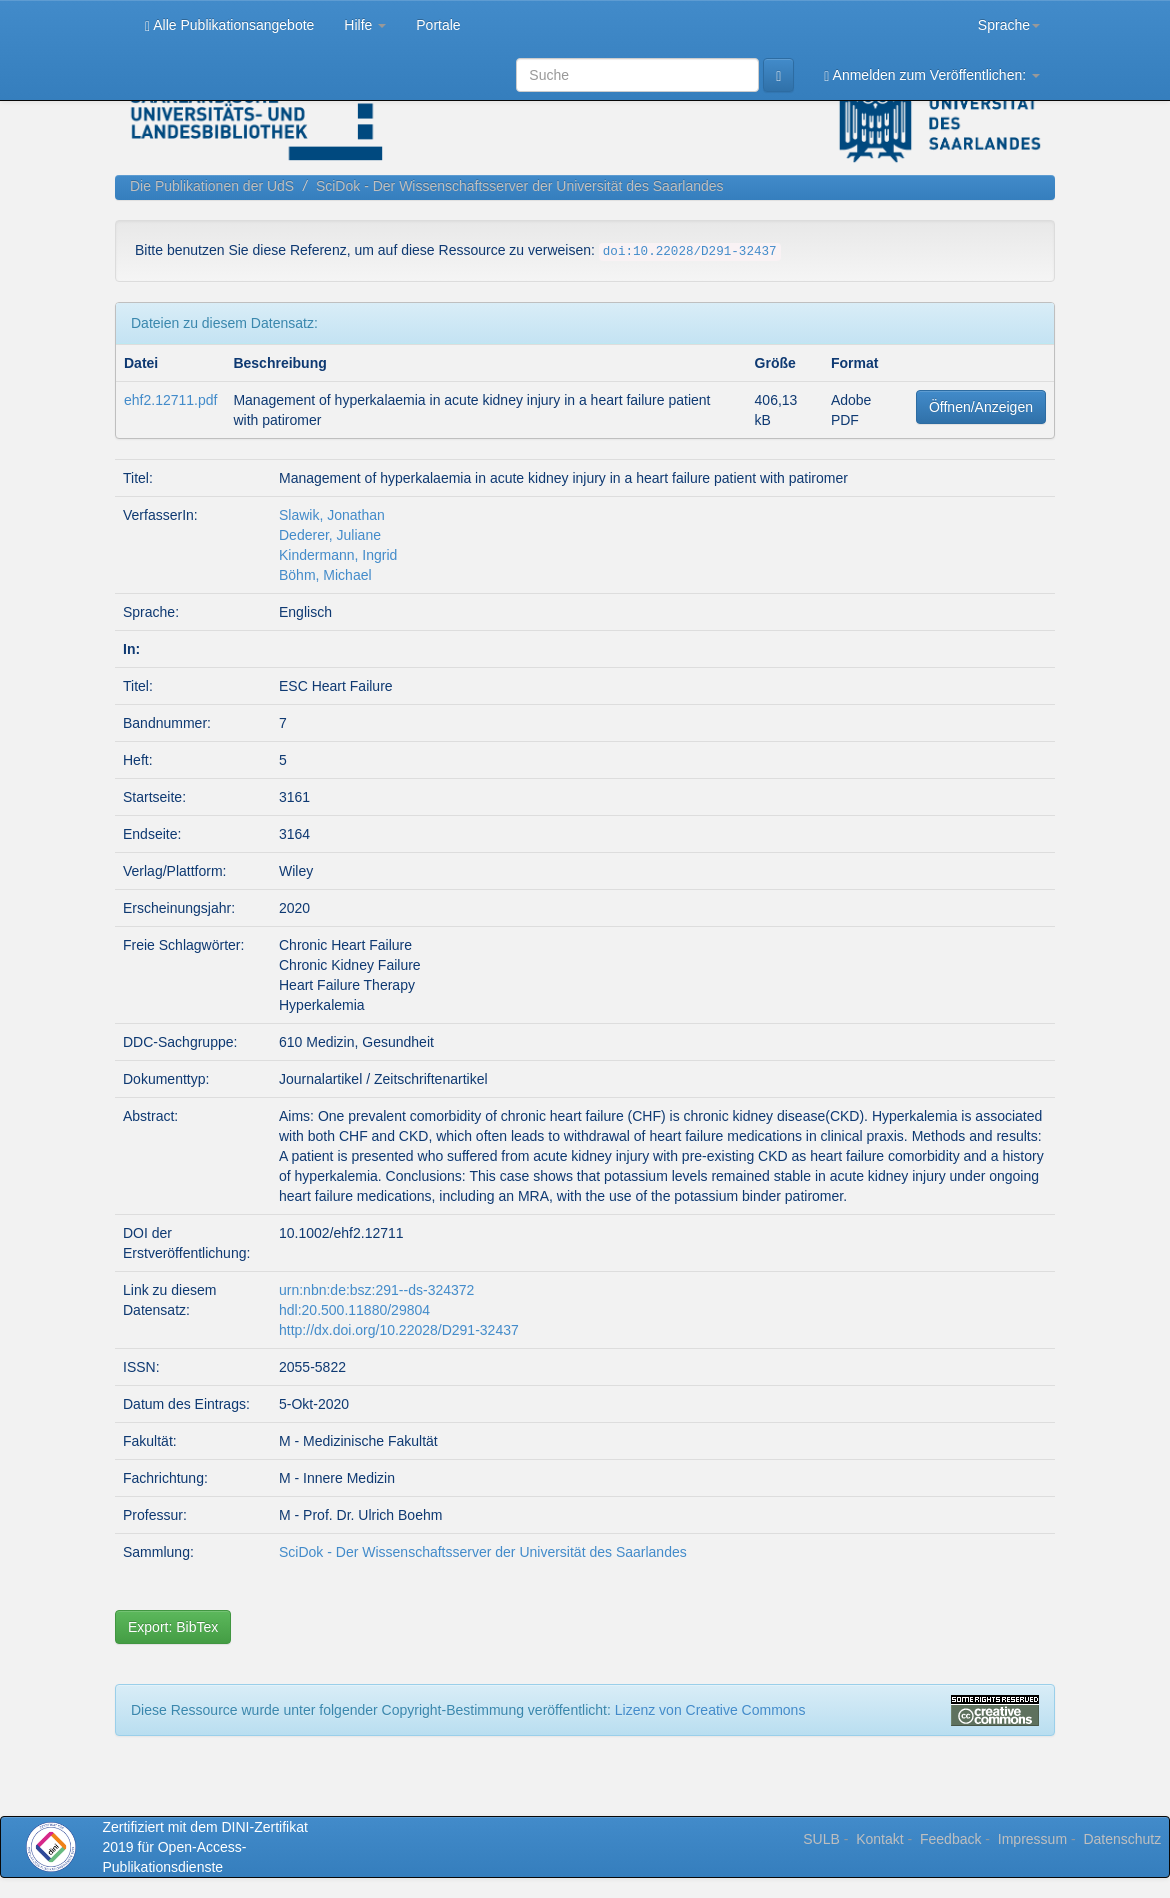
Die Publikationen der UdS (212, 186)
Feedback (950, 1839)
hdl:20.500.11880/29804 (354, 1310)
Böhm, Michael (325, 575)
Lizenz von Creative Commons (710, 1710)
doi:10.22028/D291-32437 (690, 252)
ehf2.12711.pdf (170, 400)
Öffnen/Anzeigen (981, 407)
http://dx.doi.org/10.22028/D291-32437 (399, 1330)
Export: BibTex (173, 1627)
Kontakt (879, 1839)
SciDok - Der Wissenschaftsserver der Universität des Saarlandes (520, 186)
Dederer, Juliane (330, 535)
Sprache (1009, 25)
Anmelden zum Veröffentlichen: (932, 75)
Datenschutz (1122, 1839)
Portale (438, 25)
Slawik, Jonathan (332, 515)
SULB (821, 1839)
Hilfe (365, 25)
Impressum (1032, 1839)
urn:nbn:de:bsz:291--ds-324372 (376, 1290)
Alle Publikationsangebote (229, 25)
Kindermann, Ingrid (338, 555)
